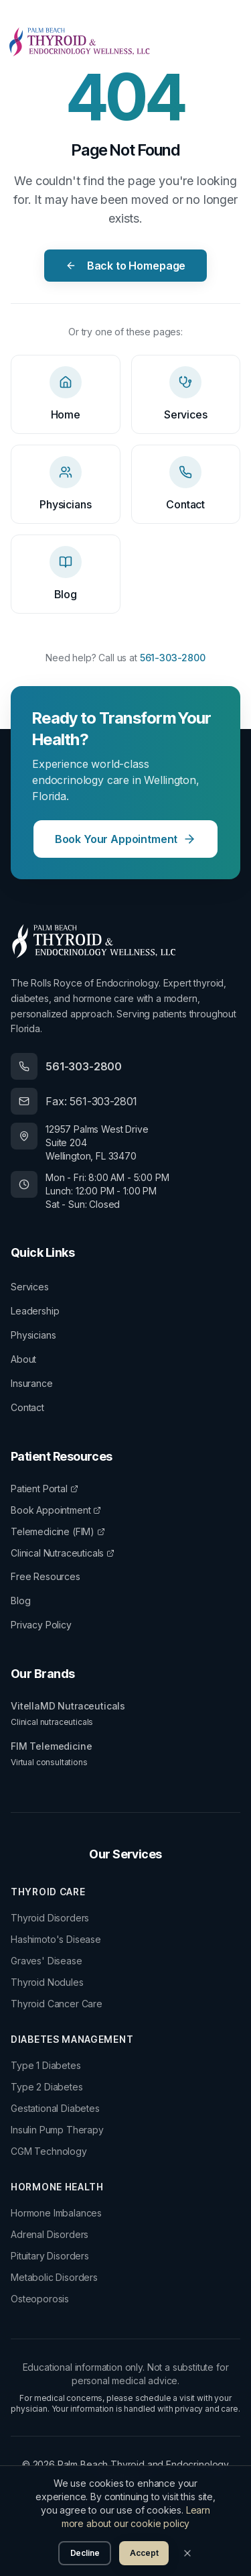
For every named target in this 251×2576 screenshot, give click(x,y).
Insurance (32, 1383)
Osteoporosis (40, 2298)
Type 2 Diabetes (47, 2086)
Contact (27, 1407)
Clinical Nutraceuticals (62, 1553)
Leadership (35, 1311)
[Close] (187, 2553)
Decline (85, 2553)
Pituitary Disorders (50, 2255)
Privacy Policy (41, 1624)
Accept (144, 2553)
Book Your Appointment (126, 839)
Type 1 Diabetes (46, 2065)
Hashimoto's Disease (56, 1939)
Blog (20, 1600)
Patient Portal (44, 1488)
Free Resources (45, 1576)
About (23, 1359)
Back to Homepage (125, 265)
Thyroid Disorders (50, 1917)
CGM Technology (49, 2151)
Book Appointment (56, 1510)
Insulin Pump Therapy (57, 2129)
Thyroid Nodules (47, 1982)
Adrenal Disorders (49, 2234)
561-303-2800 (172, 657)
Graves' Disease (46, 1960)
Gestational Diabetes (55, 2108)
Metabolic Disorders (54, 2277)
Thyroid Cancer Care (56, 2003)
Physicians (33, 1335)
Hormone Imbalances (56, 2213)
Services (30, 1286)
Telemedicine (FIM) (58, 1531)
